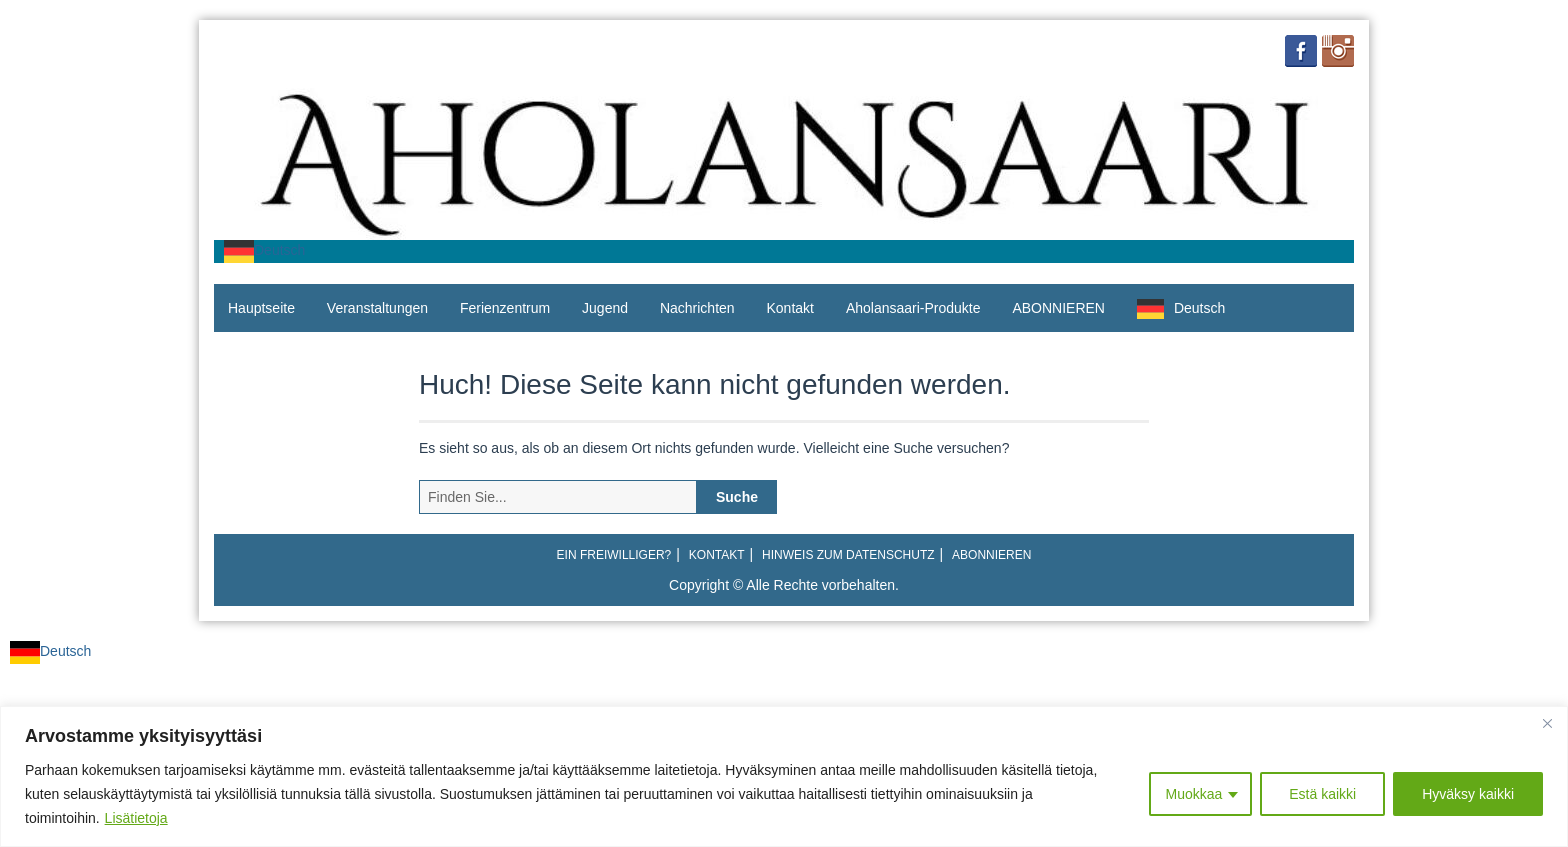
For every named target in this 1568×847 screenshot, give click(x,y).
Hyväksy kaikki (1468, 794)
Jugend (605, 308)
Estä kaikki (1322, 794)
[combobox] (264, 251)
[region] (784, 776)
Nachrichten (697, 308)
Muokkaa (1193, 794)
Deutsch (264, 250)
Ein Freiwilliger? (614, 555)
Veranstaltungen (377, 308)
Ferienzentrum (505, 308)
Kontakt (790, 308)
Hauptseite (261, 308)
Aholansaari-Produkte (913, 308)
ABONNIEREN (1058, 308)
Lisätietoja (136, 818)
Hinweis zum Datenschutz (848, 555)
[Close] (1547, 723)
